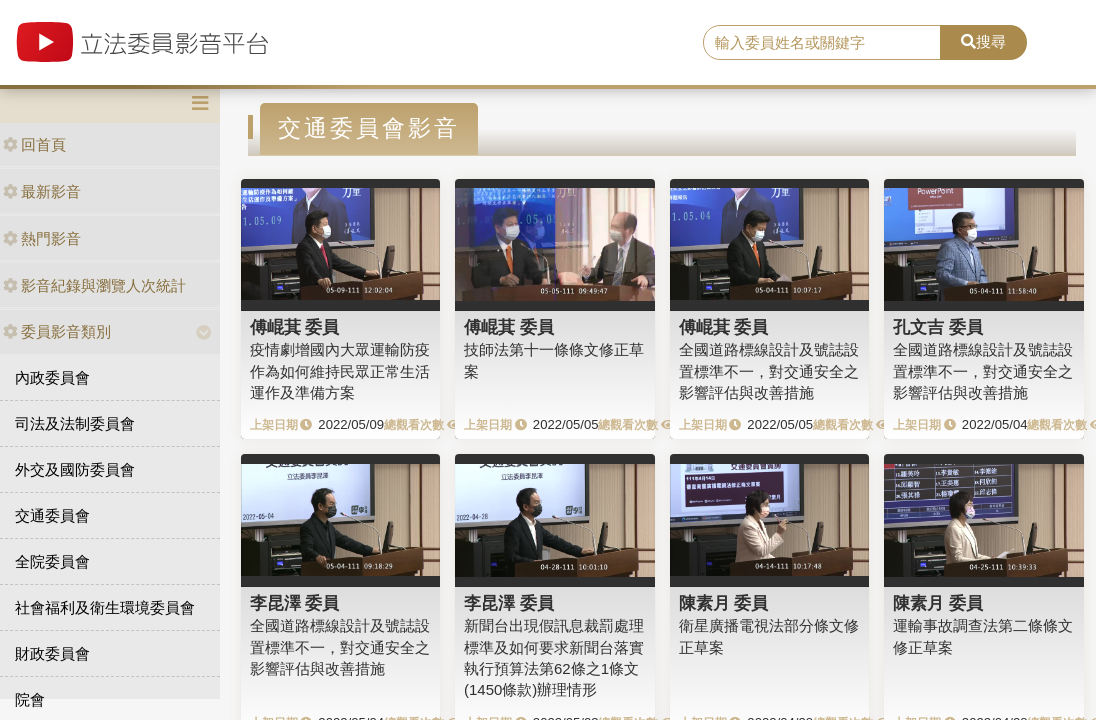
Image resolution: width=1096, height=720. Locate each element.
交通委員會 (52, 515)
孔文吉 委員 (938, 327)
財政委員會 (52, 653)
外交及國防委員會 (75, 469)
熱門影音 (42, 238)
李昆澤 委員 (295, 603)
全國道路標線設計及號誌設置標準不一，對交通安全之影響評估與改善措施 (769, 371)
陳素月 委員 (724, 603)
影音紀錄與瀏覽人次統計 (94, 285)
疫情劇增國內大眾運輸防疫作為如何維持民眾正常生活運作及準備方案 (340, 371)
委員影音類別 (57, 331)
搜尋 (983, 41)
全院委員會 (52, 561)
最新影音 (42, 191)
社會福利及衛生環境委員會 (105, 607)
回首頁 (34, 144)
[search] (822, 43)
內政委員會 (52, 377)
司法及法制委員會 (75, 423)
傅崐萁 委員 (295, 327)
